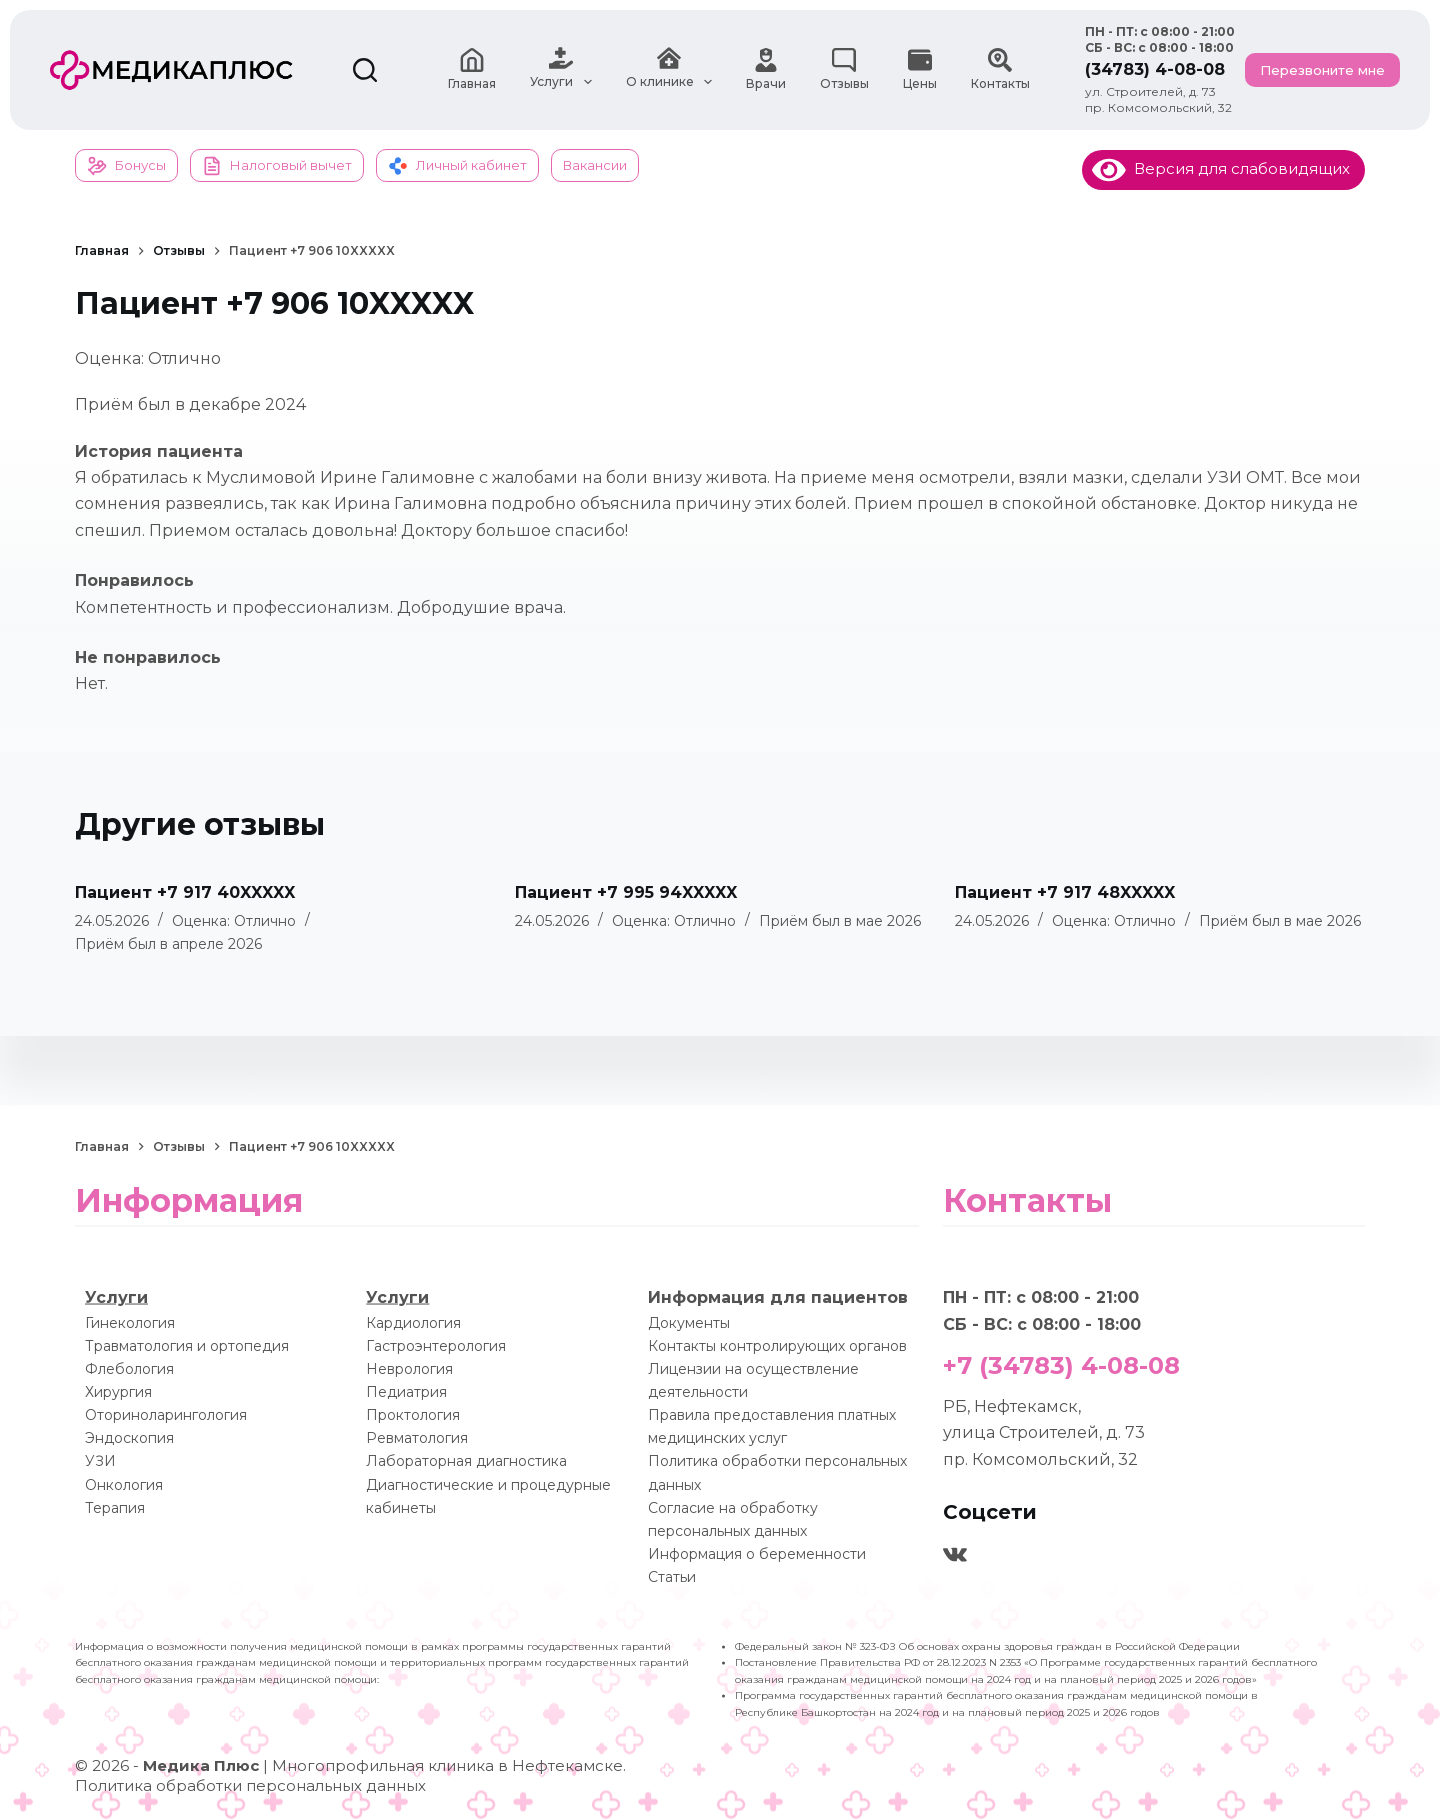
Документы (689, 1322)
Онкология (124, 1484)
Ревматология (417, 1438)
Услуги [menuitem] (560, 70)
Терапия (115, 1507)
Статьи (672, 1576)
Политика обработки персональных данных (250, 1785)
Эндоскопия (129, 1438)
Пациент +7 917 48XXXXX (1065, 892)
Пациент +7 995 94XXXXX (626, 892)
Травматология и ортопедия (187, 1345)
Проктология (413, 1415)
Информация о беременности (757, 1553)
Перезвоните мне (1322, 70)
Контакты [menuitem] (1000, 69)
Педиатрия (406, 1392)
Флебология (129, 1369)
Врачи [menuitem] (766, 69)
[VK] (955, 1555)
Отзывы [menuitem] (844, 69)
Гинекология (130, 1322)
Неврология (409, 1369)
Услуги (116, 1297)
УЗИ (100, 1461)
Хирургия (118, 1392)
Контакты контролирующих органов (777, 1345)
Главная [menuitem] (472, 69)
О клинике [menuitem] (669, 70)
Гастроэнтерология (436, 1345)
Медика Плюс (201, 1765)
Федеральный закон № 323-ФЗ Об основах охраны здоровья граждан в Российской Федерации (987, 1646)
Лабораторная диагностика (466, 1461)
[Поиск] (365, 70)
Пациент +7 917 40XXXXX (185, 892)
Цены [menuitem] (920, 69)
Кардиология (413, 1322)
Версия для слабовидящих (1221, 168)
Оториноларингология (166, 1415)
